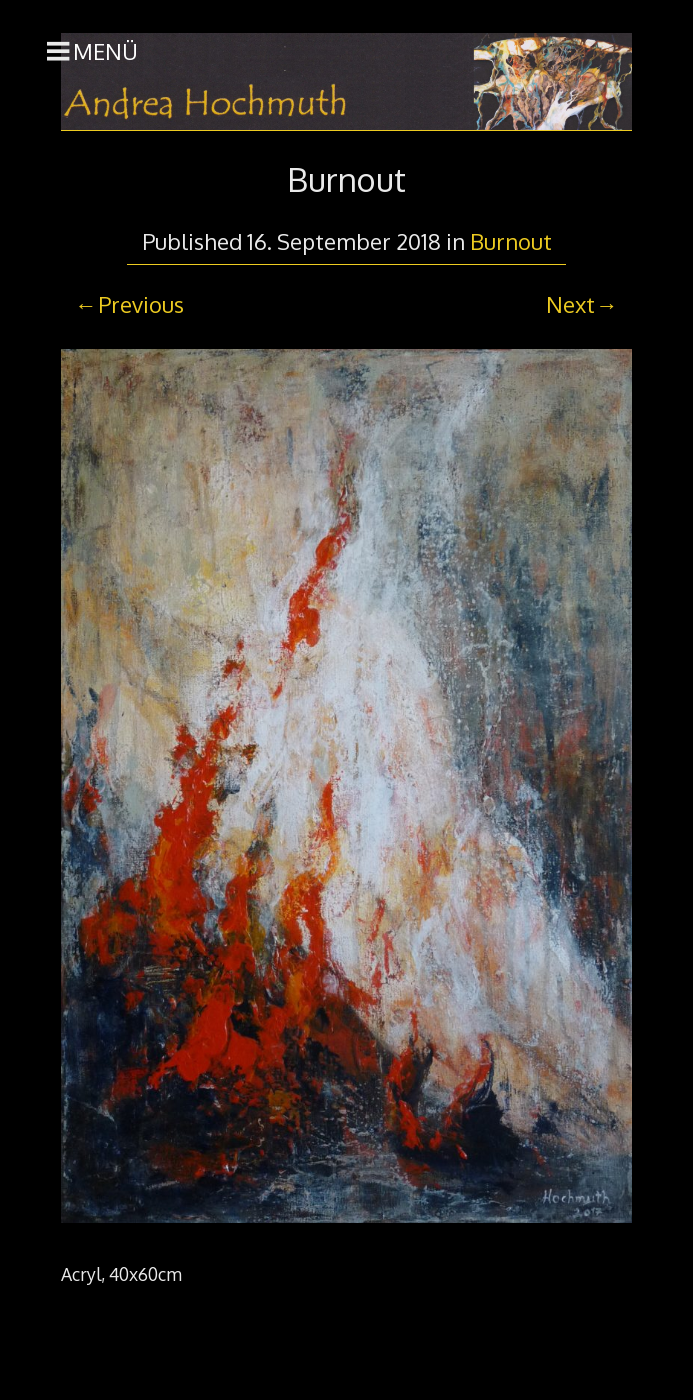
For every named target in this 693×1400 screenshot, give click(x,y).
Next (570, 304)
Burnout (511, 241)
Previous (141, 304)
